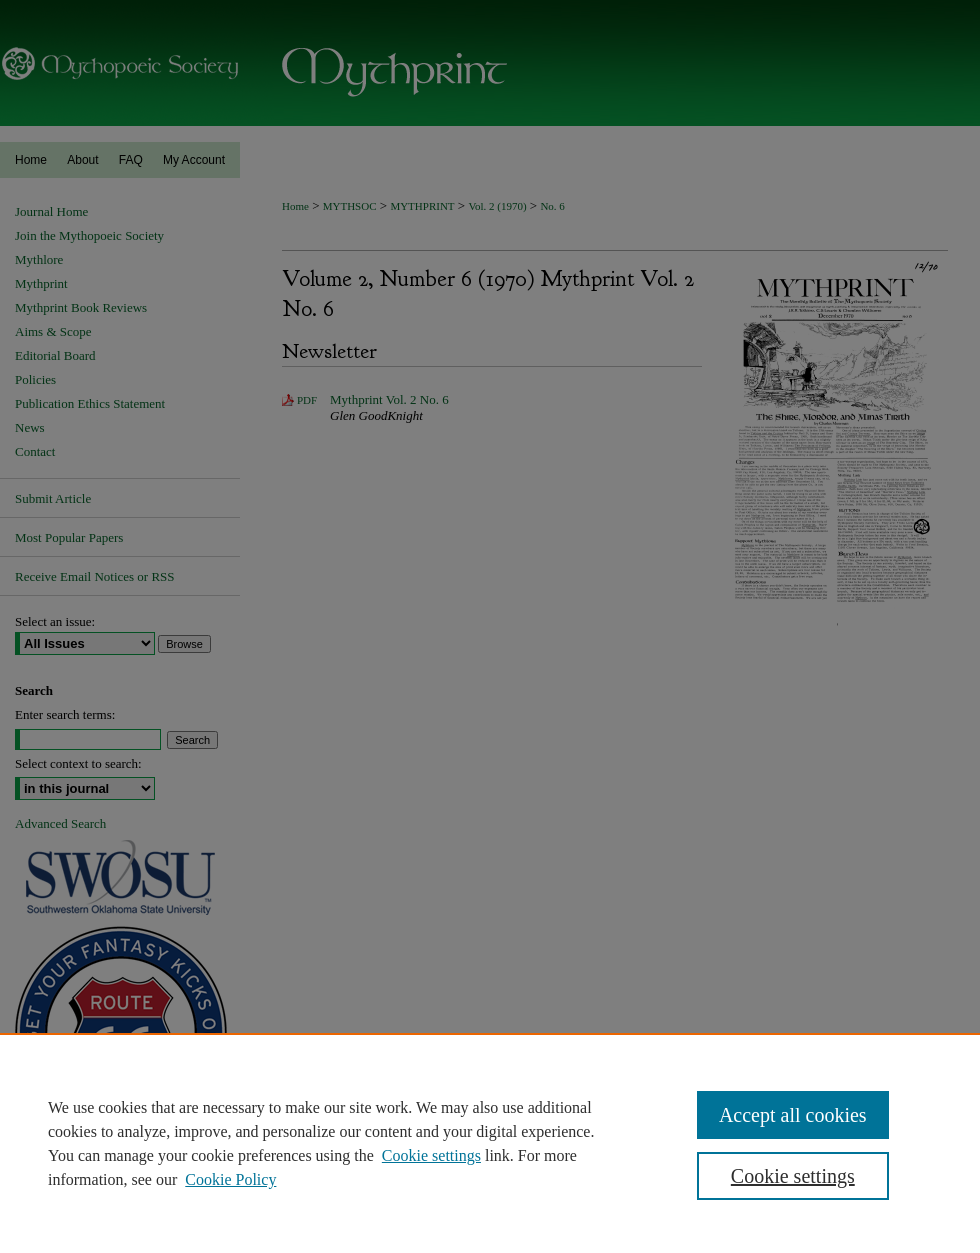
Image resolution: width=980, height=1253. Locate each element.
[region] (490, 1143)
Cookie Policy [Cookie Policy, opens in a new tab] (230, 1179)
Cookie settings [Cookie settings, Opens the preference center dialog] (793, 1176)
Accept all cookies (793, 1115)
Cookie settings (431, 1155)
